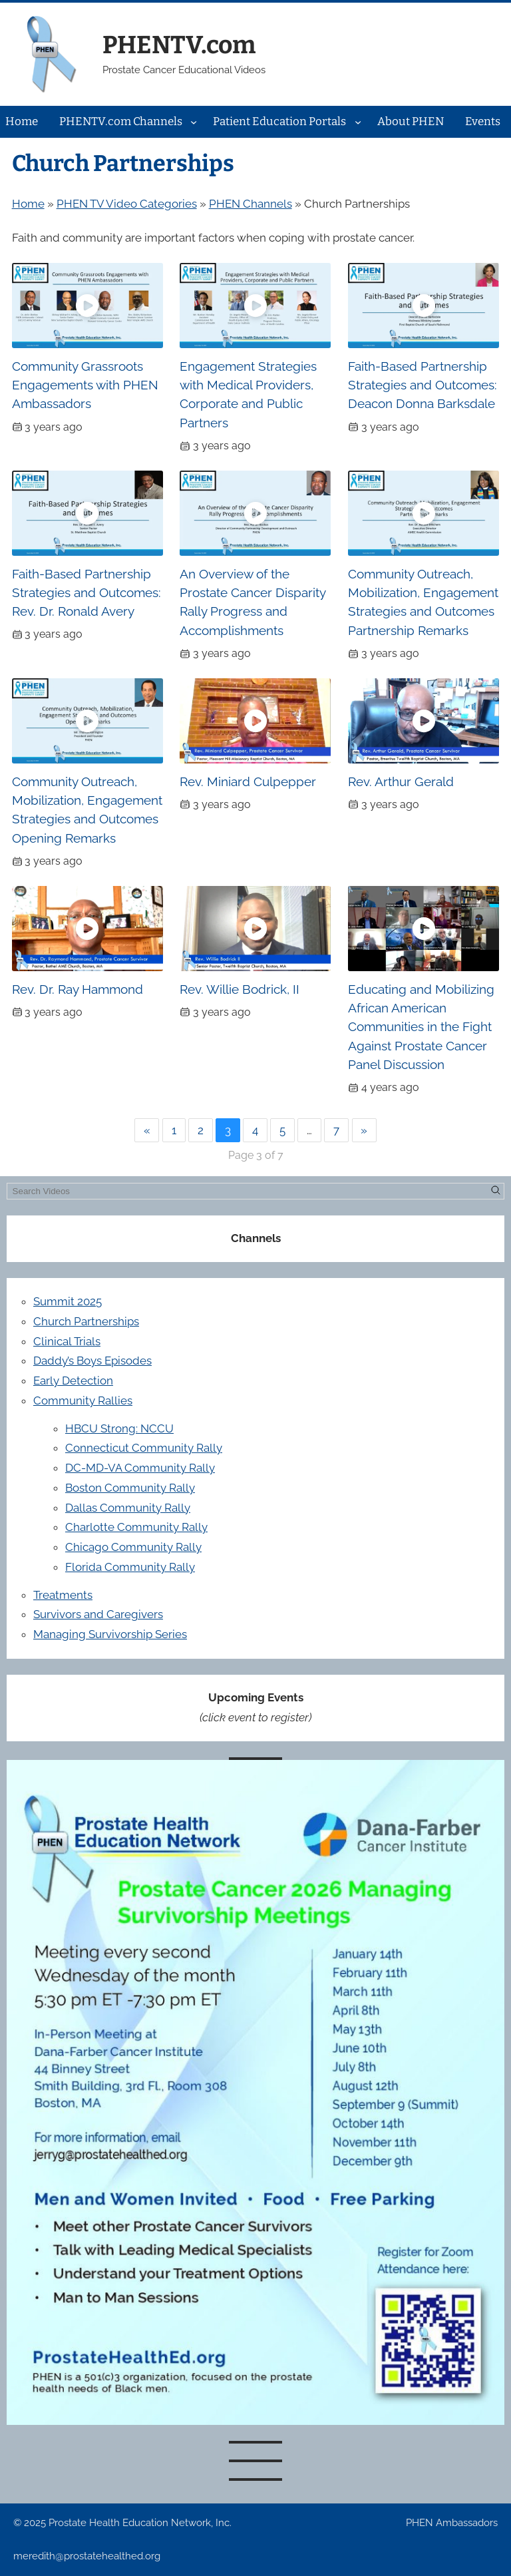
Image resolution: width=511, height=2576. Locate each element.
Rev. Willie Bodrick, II (239, 989)
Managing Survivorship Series (110, 1634)
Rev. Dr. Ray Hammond (77, 989)
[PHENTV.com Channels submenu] (193, 121)
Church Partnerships (86, 1321)
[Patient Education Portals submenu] (358, 121)
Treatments (62, 1595)
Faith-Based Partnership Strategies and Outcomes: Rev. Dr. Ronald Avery (86, 592)
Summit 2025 (67, 1301)
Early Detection (73, 1380)
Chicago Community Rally (133, 1547)
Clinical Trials (66, 1341)
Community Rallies (82, 1400)
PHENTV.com (179, 45)
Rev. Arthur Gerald (401, 781)
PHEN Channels (250, 203)
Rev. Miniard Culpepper (248, 781)
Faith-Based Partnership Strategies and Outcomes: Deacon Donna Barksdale (422, 385)
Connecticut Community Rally (143, 1447)
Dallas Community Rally (127, 1507)
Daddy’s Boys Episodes (92, 1360)
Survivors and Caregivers (98, 1614)
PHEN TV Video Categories (127, 203)
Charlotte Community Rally (136, 1527)
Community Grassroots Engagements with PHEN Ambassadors (85, 385)
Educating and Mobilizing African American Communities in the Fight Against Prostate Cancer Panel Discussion (421, 1027)
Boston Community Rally (130, 1487)
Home (28, 203)
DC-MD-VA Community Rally (140, 1467)
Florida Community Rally (130, 1567)
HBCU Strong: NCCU (119, 1428)
